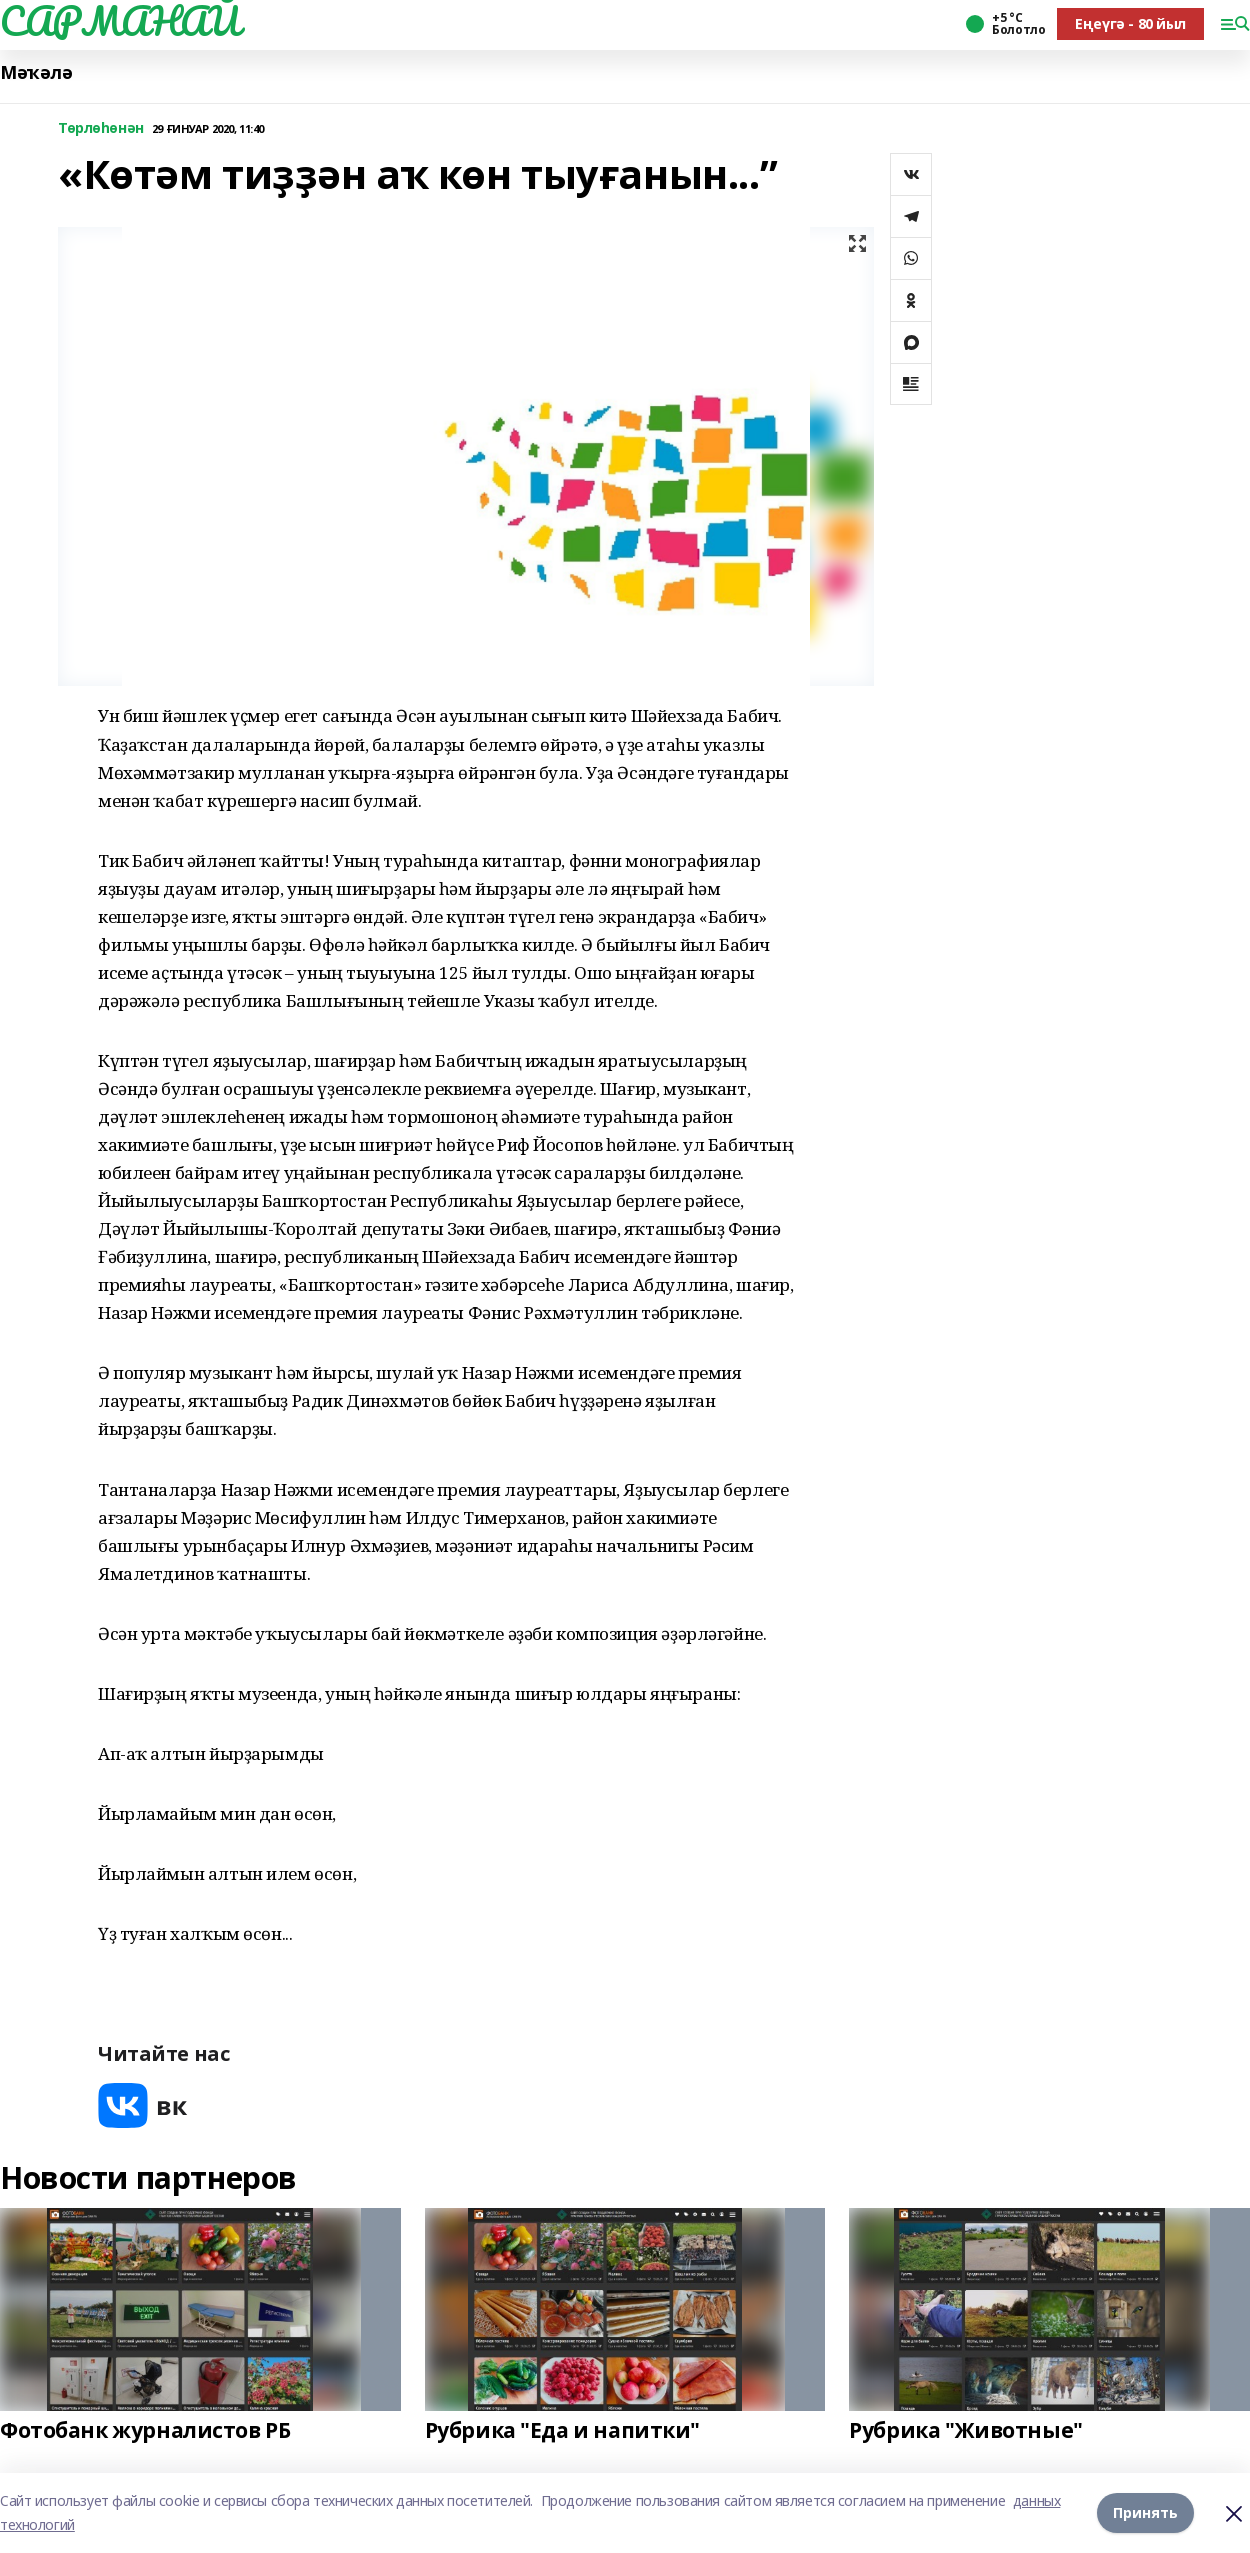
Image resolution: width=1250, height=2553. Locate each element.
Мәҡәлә (36, 72)
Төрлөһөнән (101, 128)
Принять (1145, 2512)
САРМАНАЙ (120, 21)
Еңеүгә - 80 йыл (1130, 23)
